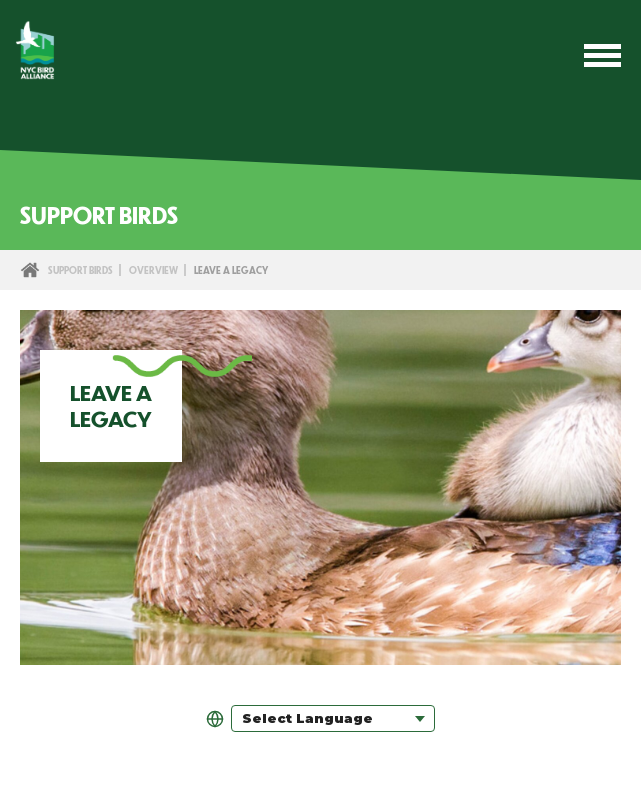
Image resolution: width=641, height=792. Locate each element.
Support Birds (80, 270)
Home (30, 270)
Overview (153, 270)
